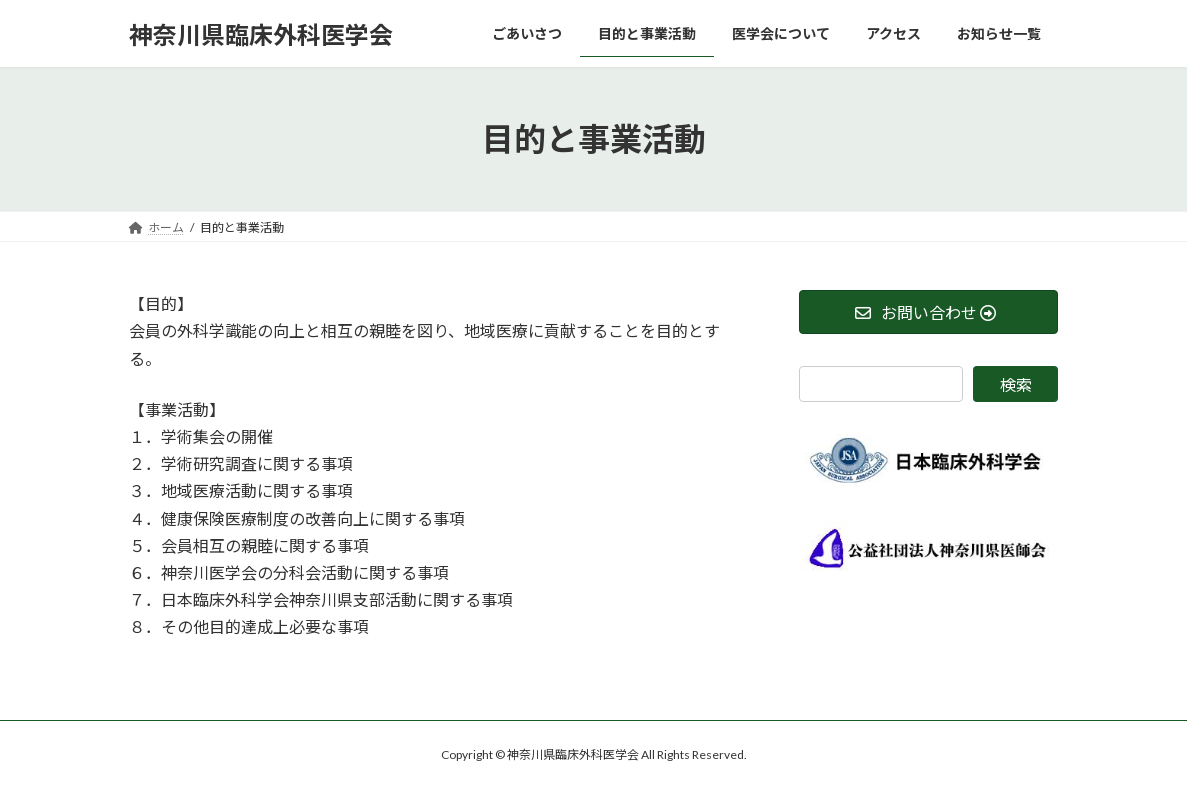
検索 (1016, 384)
